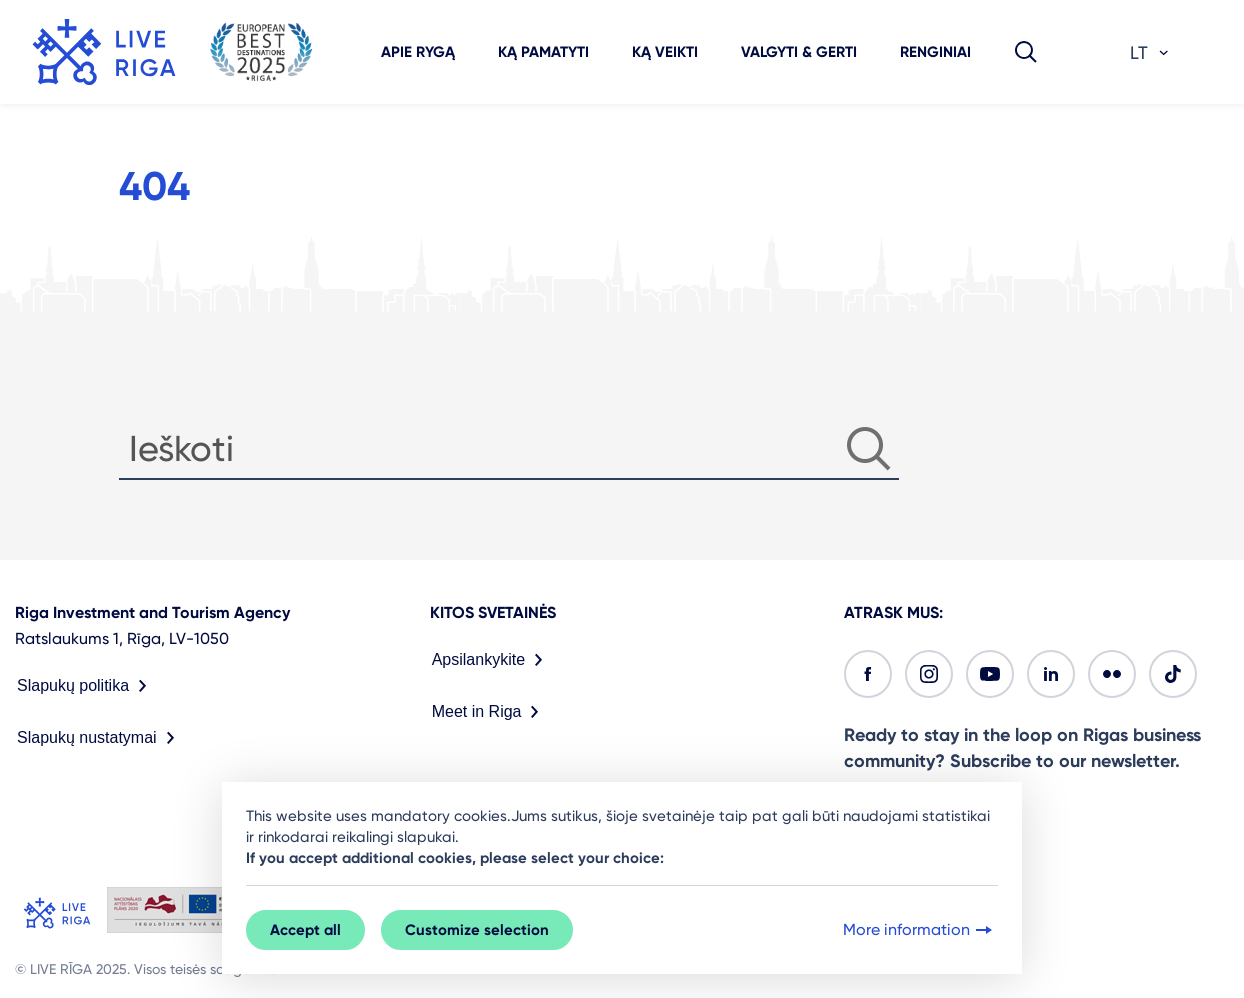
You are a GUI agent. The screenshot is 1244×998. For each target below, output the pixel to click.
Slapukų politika (86, 686)
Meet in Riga (490, 712)
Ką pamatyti (543, 52)
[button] (1026, 52)
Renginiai (935, 52)
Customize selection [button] (477, 930)
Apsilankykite (491, 660)
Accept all (305, 930)
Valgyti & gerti (799, 52)
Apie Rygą (418, 52)
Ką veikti (665, 52)
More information (919, 930)
